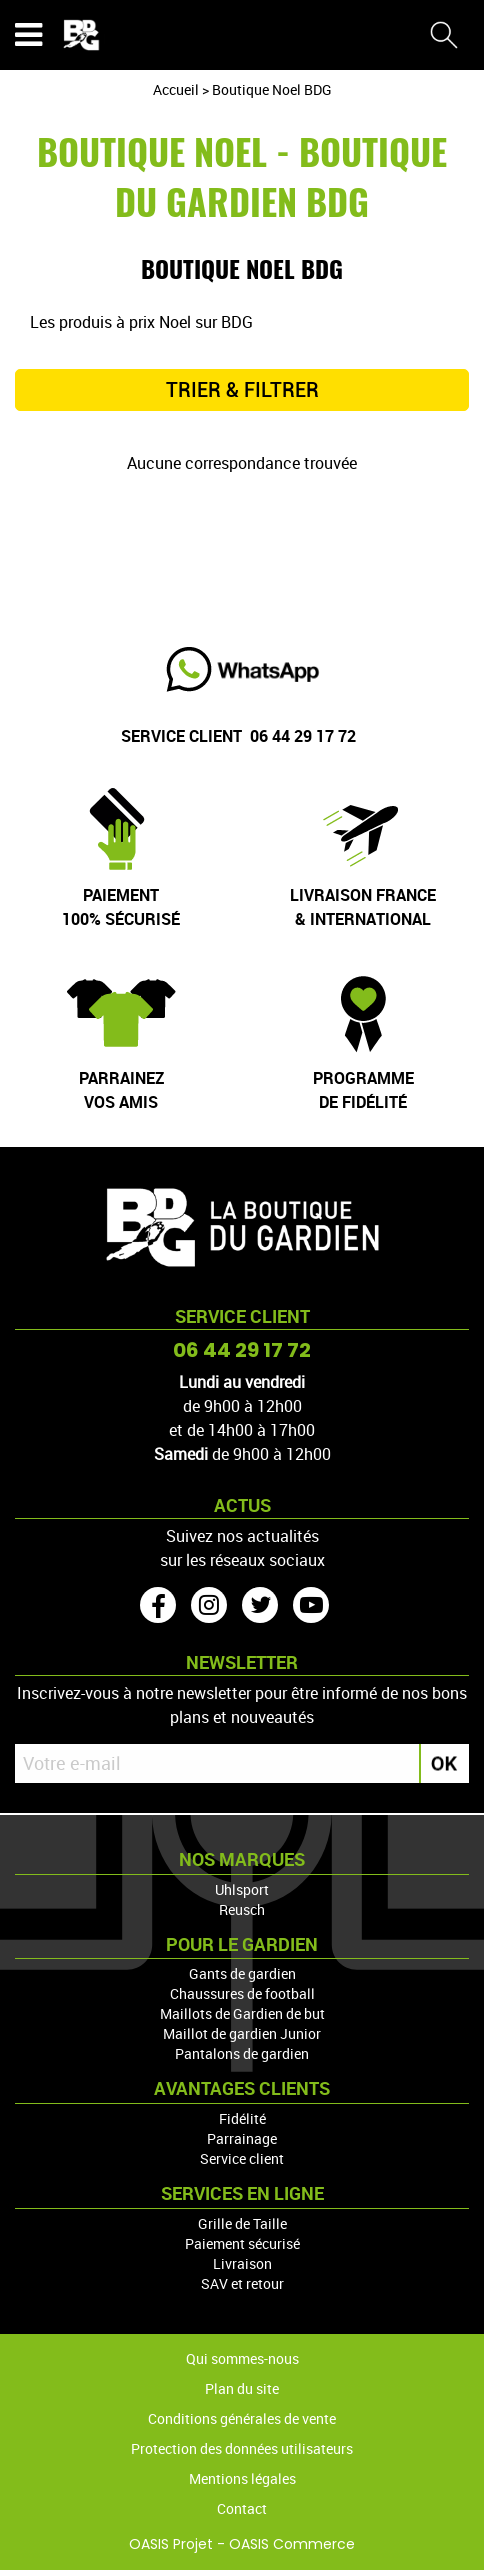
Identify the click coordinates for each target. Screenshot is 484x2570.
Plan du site (242, 2388)
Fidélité (242, 2118)
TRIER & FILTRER (242, 390)
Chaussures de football (242, 1993)
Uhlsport (242, 1889)
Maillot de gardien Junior (242, 2033)
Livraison (242, 2263)
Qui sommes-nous (242, 2358)
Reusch (242, 1909)
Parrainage (242, 2138)
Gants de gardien (242, 1973)
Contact (242, 2508)
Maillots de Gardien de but (242, 2013)
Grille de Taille (242, 2223)
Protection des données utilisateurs (242, 2448)
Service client (242, 2158)
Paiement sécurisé (242, 2243)
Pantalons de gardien (242, 2053)
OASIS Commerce (292, 2544)
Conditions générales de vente (242, 2418)
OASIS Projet (171, 2544)
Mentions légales (242, 2478)
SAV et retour (242, 2283)
